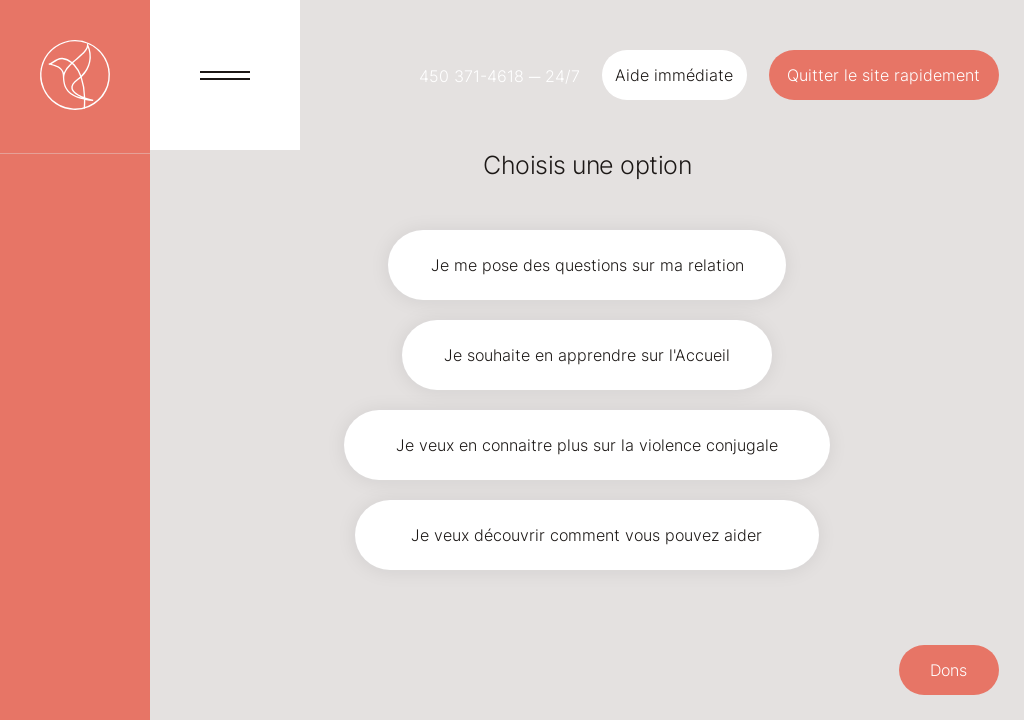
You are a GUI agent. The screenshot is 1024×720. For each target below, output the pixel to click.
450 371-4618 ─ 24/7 (499, 76)
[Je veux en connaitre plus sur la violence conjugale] (586, 445)
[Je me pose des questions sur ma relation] (587, 265)
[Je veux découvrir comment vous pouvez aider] (587, 535)
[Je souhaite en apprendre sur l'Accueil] (587, 355)
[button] (674, 75)
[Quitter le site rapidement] (884, 75)
